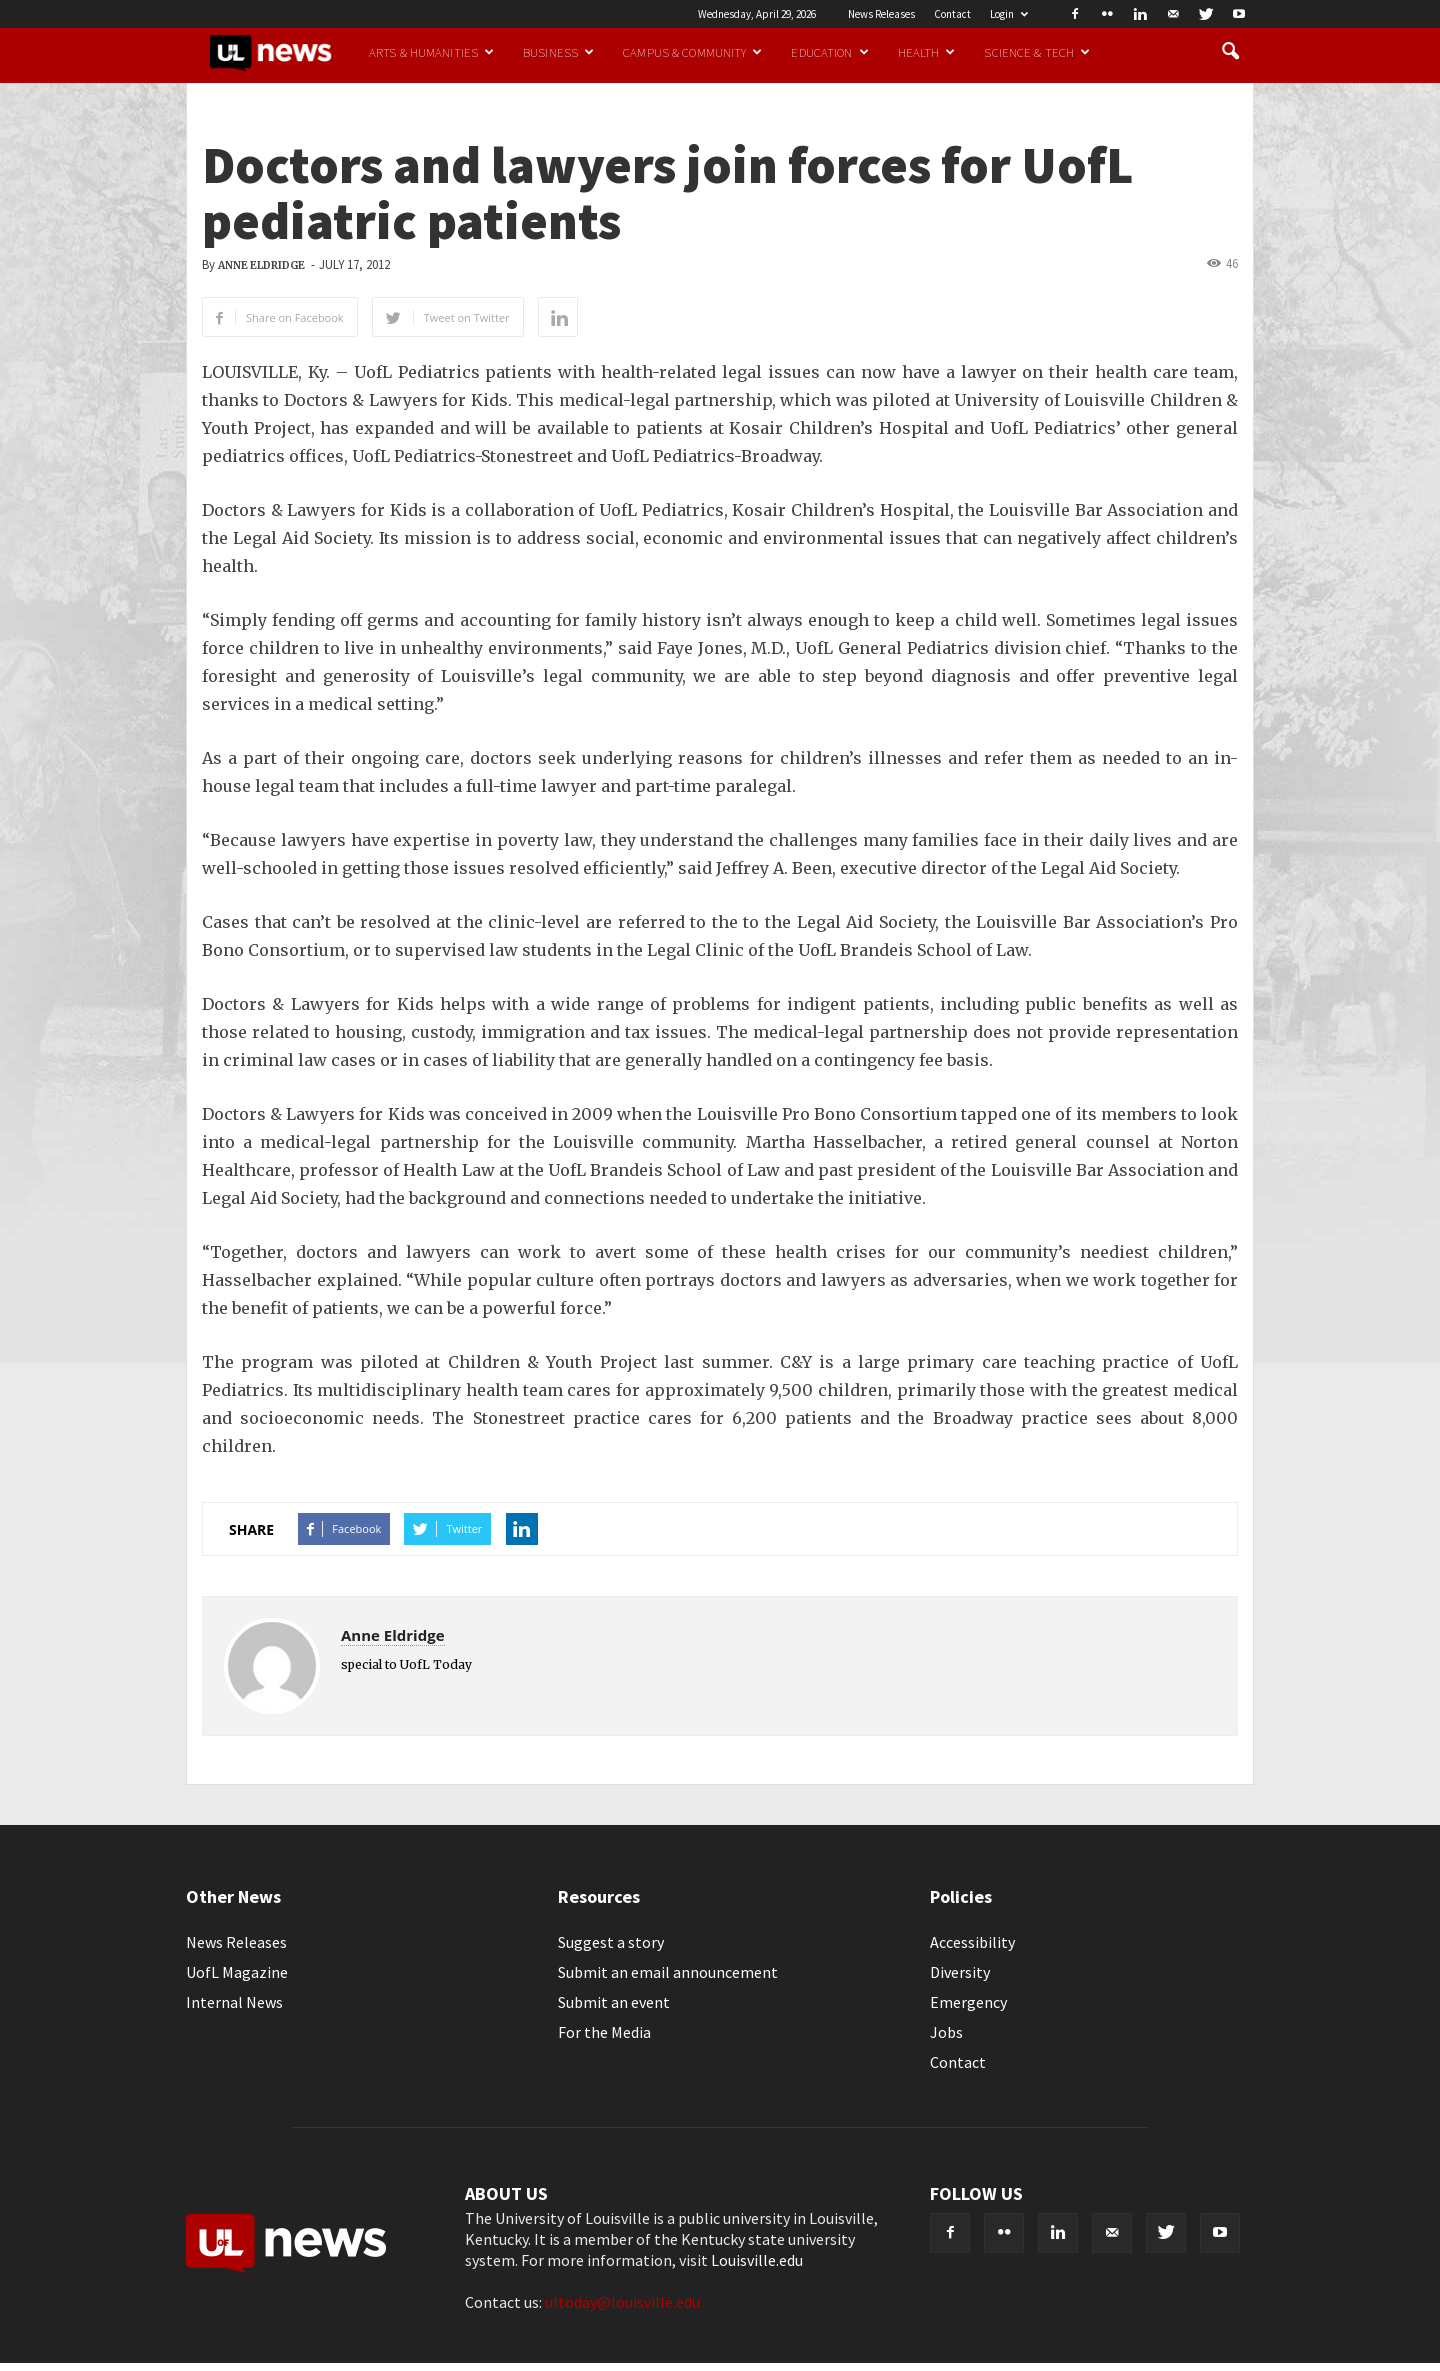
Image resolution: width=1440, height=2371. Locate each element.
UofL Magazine (237, 1972)
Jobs (946, 2032)
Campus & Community (692, 52)
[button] (1230, 52)
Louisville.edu (757, 2260)
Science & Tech (1037, 52)
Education (829, 52)
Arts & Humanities (431, 52)
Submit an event (614, 2002)
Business (558, 52)
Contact (952, 14)
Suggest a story (611, 1942)
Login (1009, 14)
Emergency (968, 2002)
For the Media (604, 2032)
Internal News (234, 2002)
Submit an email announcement (668, 1972)
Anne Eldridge (261, 265)
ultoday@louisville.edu (622, 2302)
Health (927, 52)
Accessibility (972, 1942)
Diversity (960, 1972)
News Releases (881, 14)
